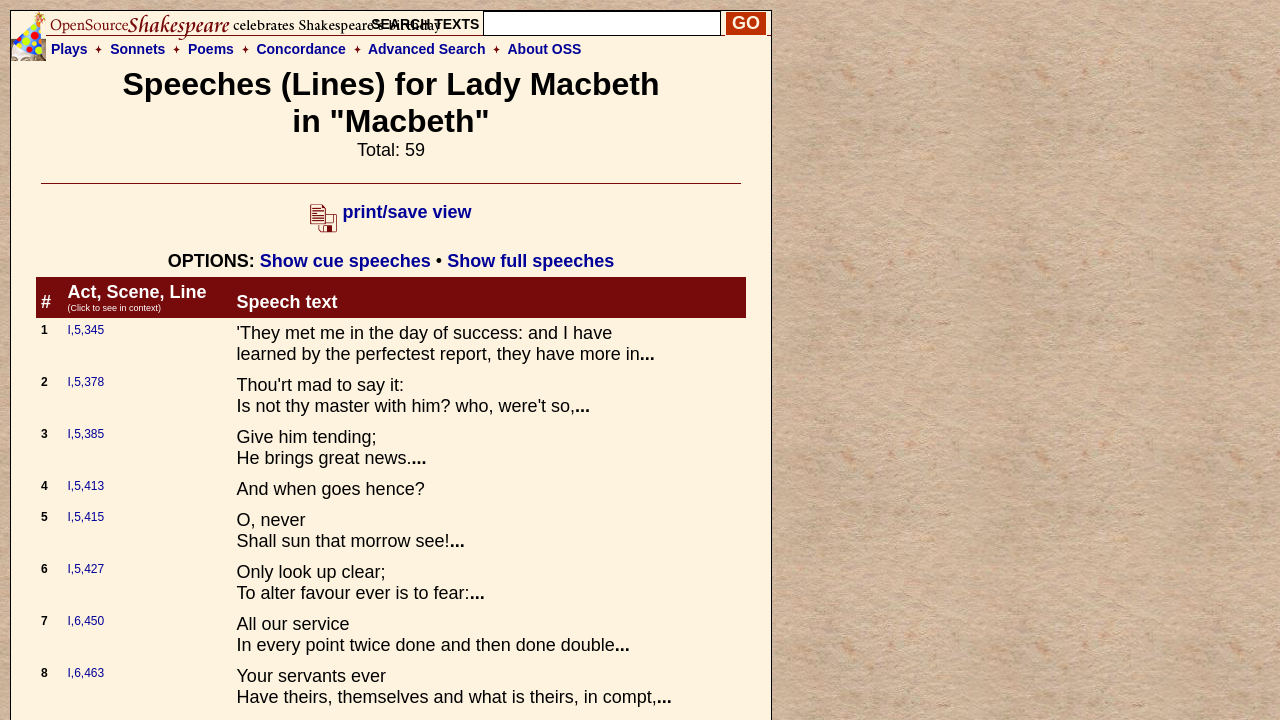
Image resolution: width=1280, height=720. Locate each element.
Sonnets (137, 49)
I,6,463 (85, 673)
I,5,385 (85, 434)
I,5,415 (85, 517)
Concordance (300, 49)
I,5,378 (85, 382)
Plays (69, 49)
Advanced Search (427, 49)
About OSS (545, 49)
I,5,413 (85, 486)
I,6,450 (85, 621)
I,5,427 (85, 569)
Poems (211, 49)
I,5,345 (85, 330)
